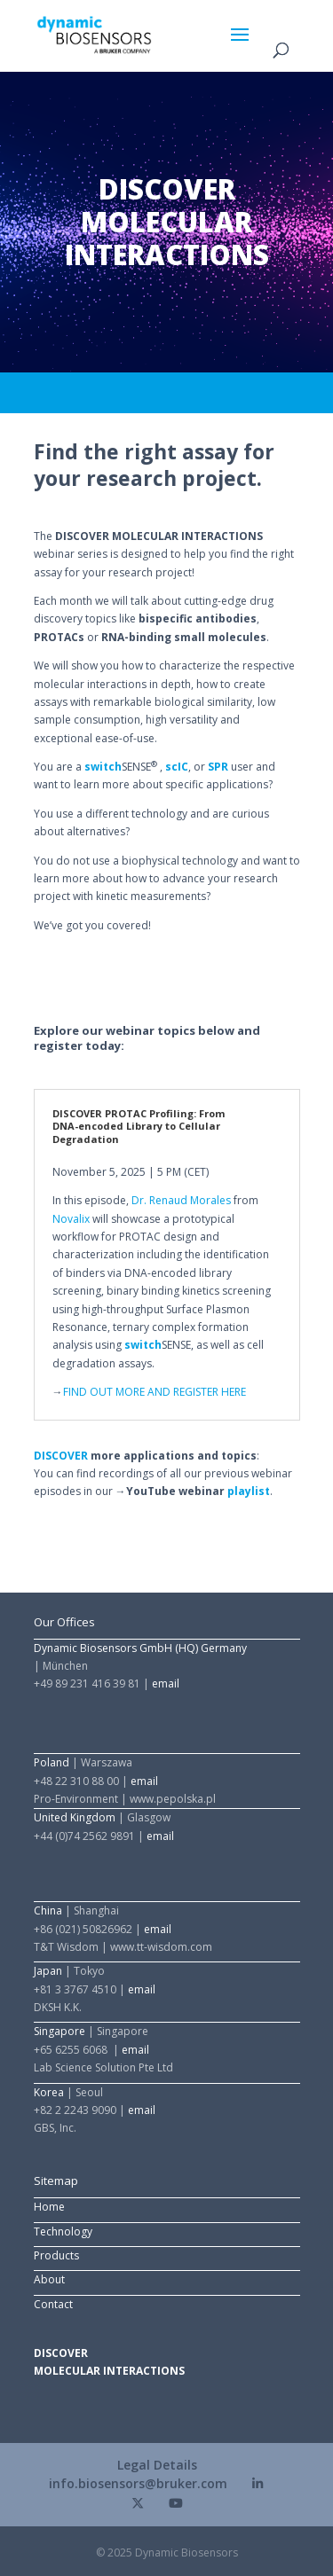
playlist (248, 1491)
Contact (53, 2304)
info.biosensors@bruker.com (138, 2483)
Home (49, 2206)
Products (56, 2255)
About (49, 2279)
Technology (63, 2231)
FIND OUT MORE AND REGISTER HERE (154, 1391)
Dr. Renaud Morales (181, 1200)
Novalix (71, 1218)
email (165, 1683)
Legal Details (157, 2464)
